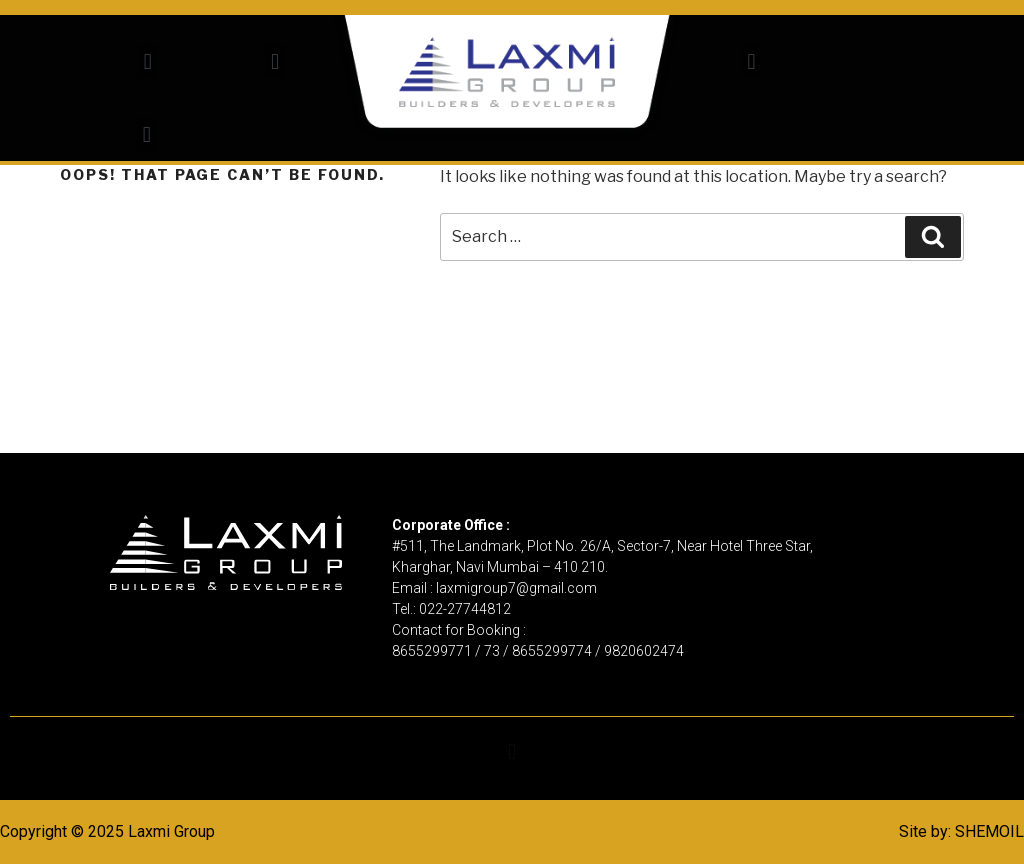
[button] (147, 61)
